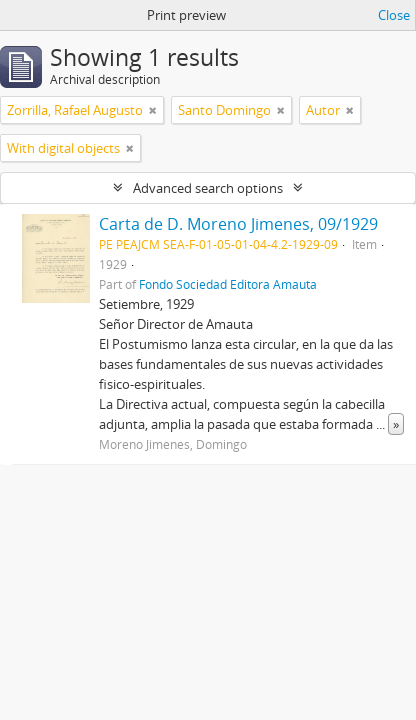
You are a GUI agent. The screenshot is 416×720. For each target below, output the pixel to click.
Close (394, 15)
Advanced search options (208, 188)
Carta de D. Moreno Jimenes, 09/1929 (238, 224)
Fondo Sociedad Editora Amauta (228, 284)
